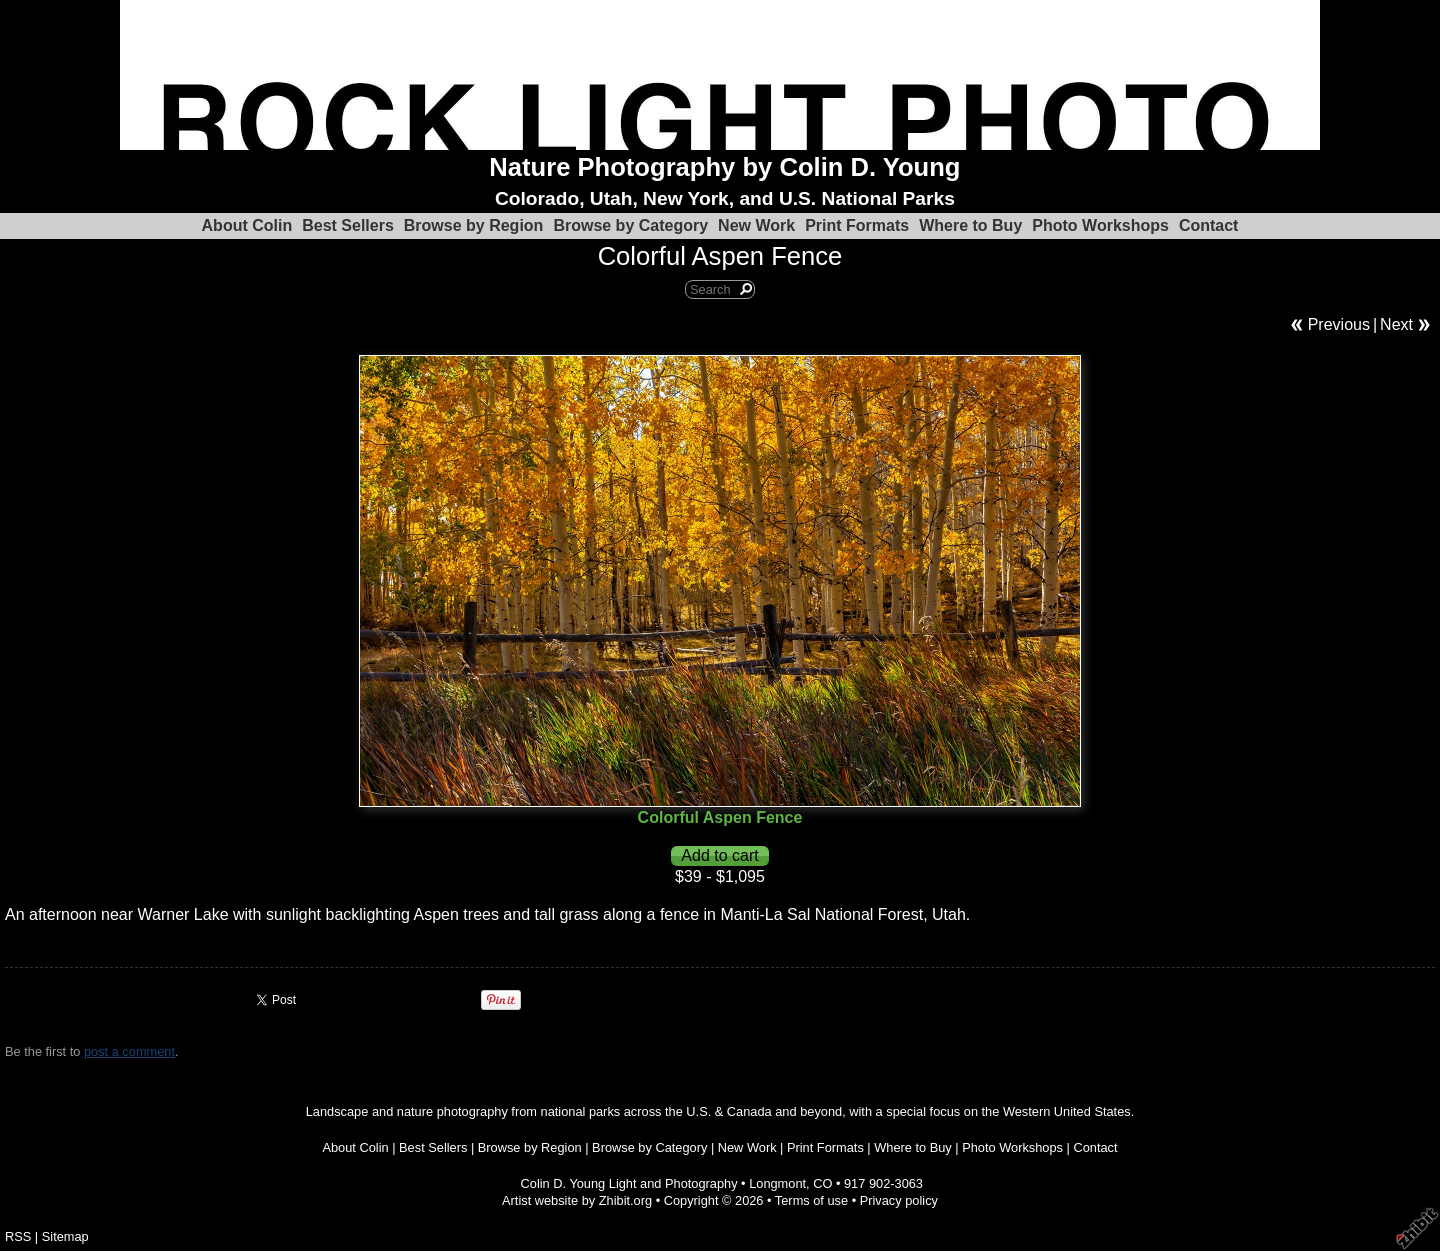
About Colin (247, 225)
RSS (18, 1236)
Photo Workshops (1100, 225)
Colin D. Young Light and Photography (629, 1183)
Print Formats (857, 225)
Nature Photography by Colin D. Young (724, 167)
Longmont (777, 1183)
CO (822, 1183)
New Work (756, 225)
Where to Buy (970, 225)
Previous (1339, 324)
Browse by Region (474, 225)
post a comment (129, 1051)
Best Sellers (348, 225)
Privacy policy (899, 1200)
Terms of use (811, 1200)
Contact (1209, 225)
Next (1396, 324)
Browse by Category (630, 225)
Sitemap (65, 1236)
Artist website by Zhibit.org (577, 1200)
